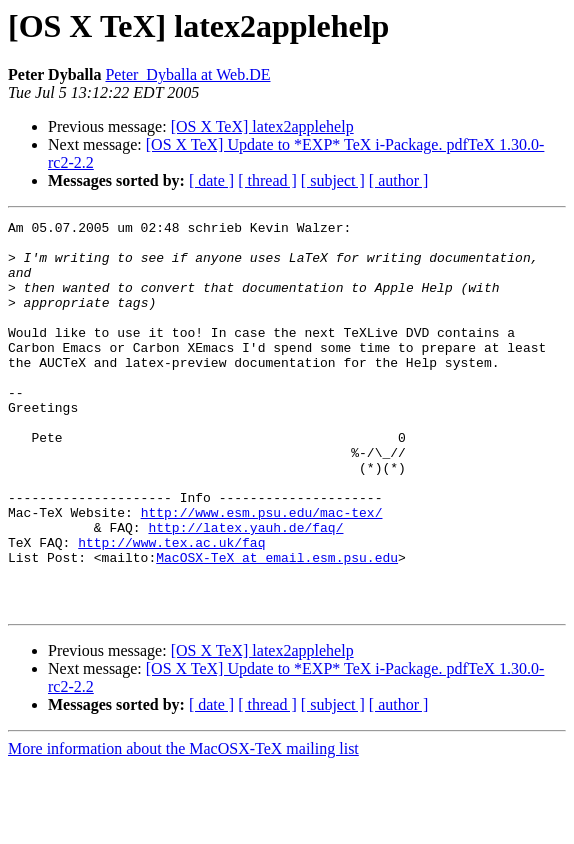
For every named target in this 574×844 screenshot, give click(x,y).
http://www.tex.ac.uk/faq (171, 608)
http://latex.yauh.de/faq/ (245, 590)
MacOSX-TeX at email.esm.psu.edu (277, 626)
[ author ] (399, 180)
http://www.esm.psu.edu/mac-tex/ (262, 572)
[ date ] (211, 180)
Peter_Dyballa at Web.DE (187, 74)
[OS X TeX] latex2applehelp (262, 126)
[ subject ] (333, 180)
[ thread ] (267, 180)
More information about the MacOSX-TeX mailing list (183, 826)
